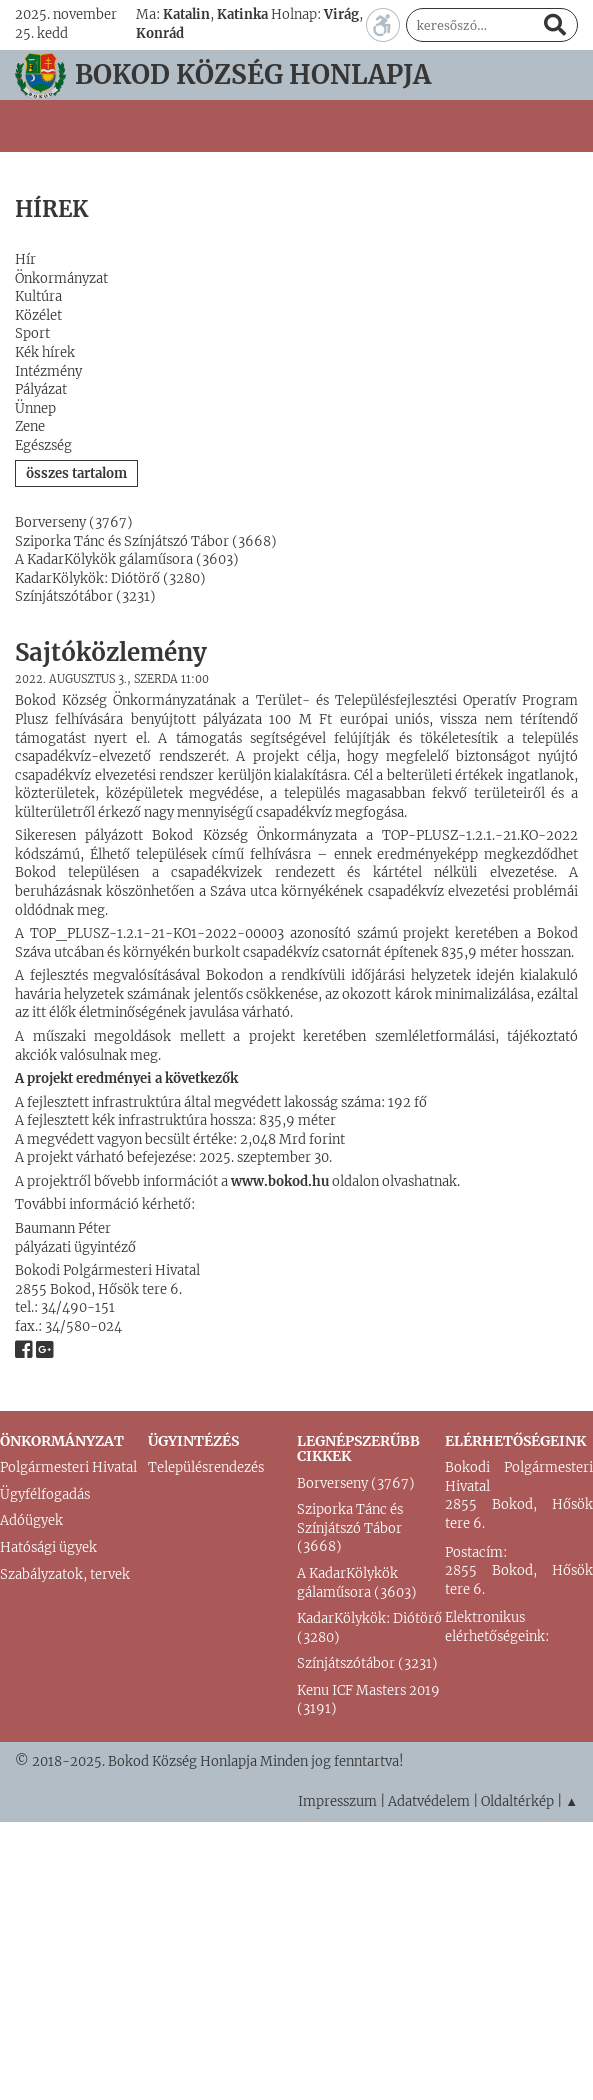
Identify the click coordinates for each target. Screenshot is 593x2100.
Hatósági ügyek (48, 1547)
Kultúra (38, 296)
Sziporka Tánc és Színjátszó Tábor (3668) (146, 541)
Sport (32, 333)
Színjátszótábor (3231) (85, 596)
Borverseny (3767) (74, 522)
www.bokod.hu (281, 1181)
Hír (25, 259)
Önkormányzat (61, 278)
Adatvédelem (429, 1801)
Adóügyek (31, 1520)
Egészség (43, 445)
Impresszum (337, 1801)
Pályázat (41, 389)
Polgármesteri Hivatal (68, 1467)
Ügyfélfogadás (45, 1494)
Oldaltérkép (517, 1801)
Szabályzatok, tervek (65, 1574)
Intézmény (48, 371)
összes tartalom (76, 473)
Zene (30, 426)
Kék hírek (45, 352)
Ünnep (35, 408)
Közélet (38, 315)
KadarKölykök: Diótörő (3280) (110, 578)
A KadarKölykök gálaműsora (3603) (127, 559)
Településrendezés (206, 1467)
